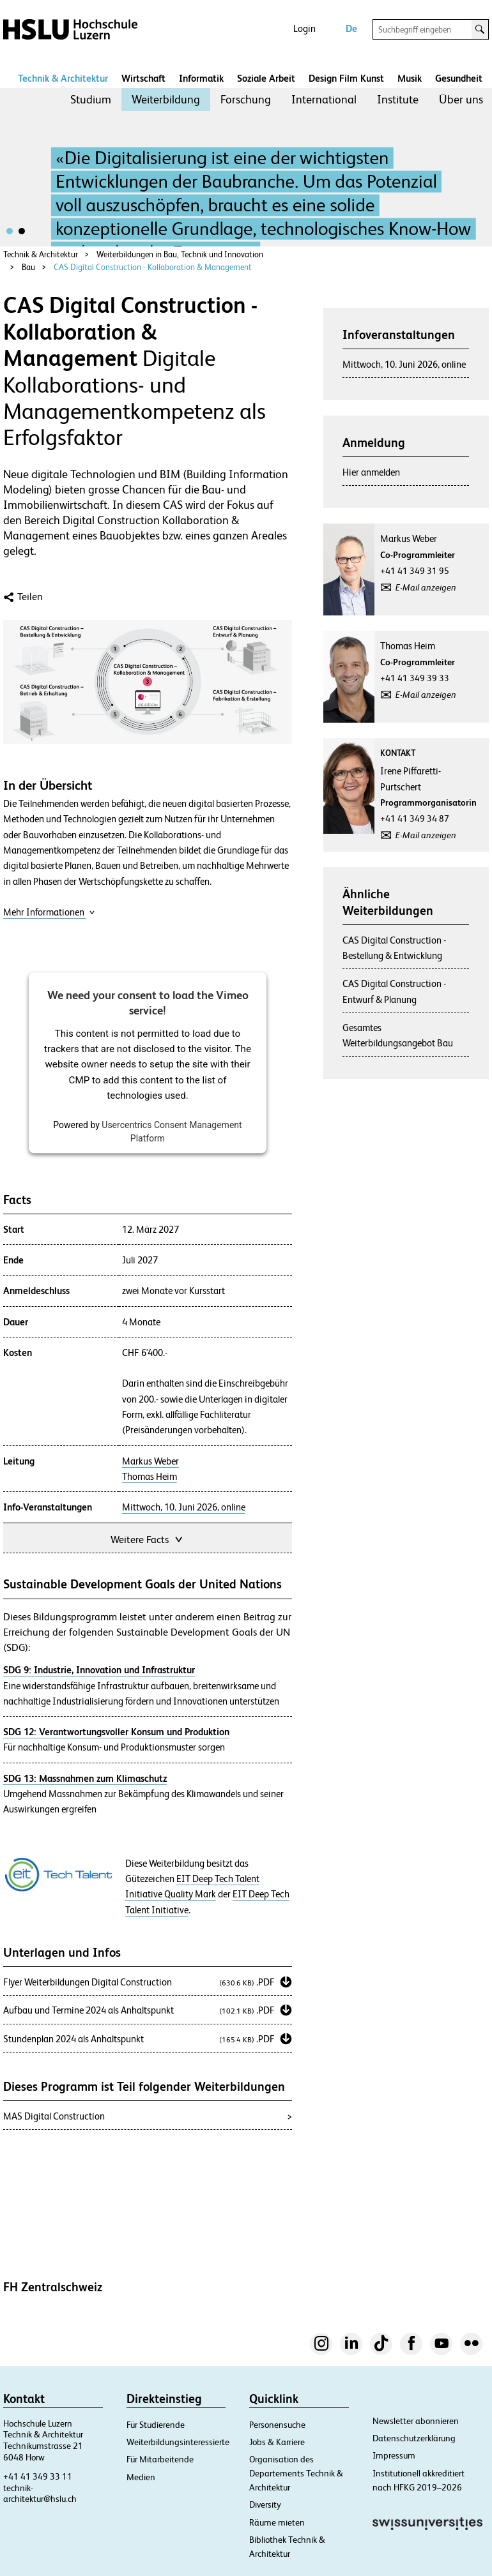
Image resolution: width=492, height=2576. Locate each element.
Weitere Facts (148, 1538)
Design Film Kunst (346, 78)
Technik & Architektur (63, 78)
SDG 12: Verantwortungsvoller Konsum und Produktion (116, 1731)
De (351, 28)
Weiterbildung (166, 99)
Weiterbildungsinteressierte (178, 2442)
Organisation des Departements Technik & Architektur (296, 2473)
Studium (90, 99)
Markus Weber (150, 1461)
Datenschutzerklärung (414, 2438)
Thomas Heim (149, 1477)
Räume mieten (277, 2522)
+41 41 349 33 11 (37, 2476)
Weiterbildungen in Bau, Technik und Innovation (179, 254)
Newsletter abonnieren (416, 2421)
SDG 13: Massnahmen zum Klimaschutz (85, 1778)
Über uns (461, 99)
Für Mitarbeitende (160, 2459)
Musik (409, 78)
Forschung (245, 99)
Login (304, 28)
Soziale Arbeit (266, 78)
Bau (28, 267)
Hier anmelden (371, 472)
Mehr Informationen (49, 912)
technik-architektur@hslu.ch (40, 2493)
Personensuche (277, 2425)
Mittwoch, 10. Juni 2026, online (183, 1507)
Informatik (201, 78)
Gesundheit (458, 78)
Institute (398, 99)
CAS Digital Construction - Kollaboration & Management (153, 267)
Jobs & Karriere (277, 2442)
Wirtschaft (143, 78)
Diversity (265, 2504)
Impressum (394, 2455)
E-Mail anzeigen (426, 587)
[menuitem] (90, 99)
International (324, 99)
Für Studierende (156, 2425)
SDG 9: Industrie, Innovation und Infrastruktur (99, 1669)
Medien (141, 2477)
